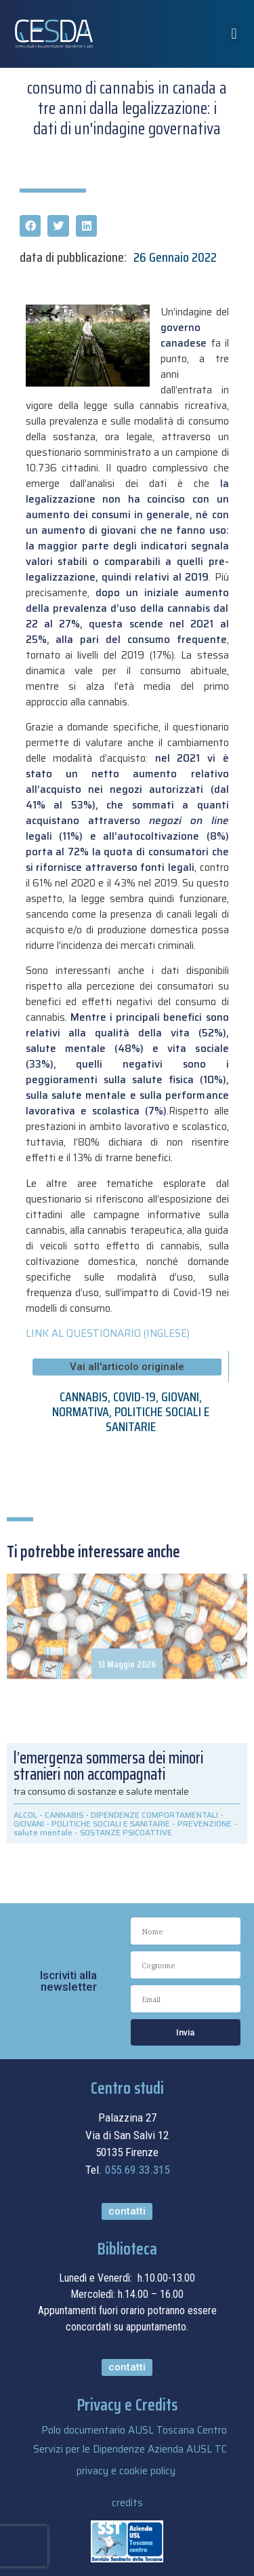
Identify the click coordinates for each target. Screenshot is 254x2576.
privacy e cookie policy (126, 2471)
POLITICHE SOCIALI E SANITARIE (157, 1419)
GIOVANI (180, 1396)
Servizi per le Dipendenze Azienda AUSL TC (130, 2449)
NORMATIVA (80, 1411)
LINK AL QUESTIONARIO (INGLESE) (108, 1333)
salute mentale (43, 1832)
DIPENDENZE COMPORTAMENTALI (154, 1814)
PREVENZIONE (204, 1823)
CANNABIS (84, 1396)
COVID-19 (134, 1396)
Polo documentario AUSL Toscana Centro (134, 2430)
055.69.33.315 (137, 2170)
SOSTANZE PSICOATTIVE (126, 1832)
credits (127, 2503)
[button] (234, 34)
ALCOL (25, 1814)
